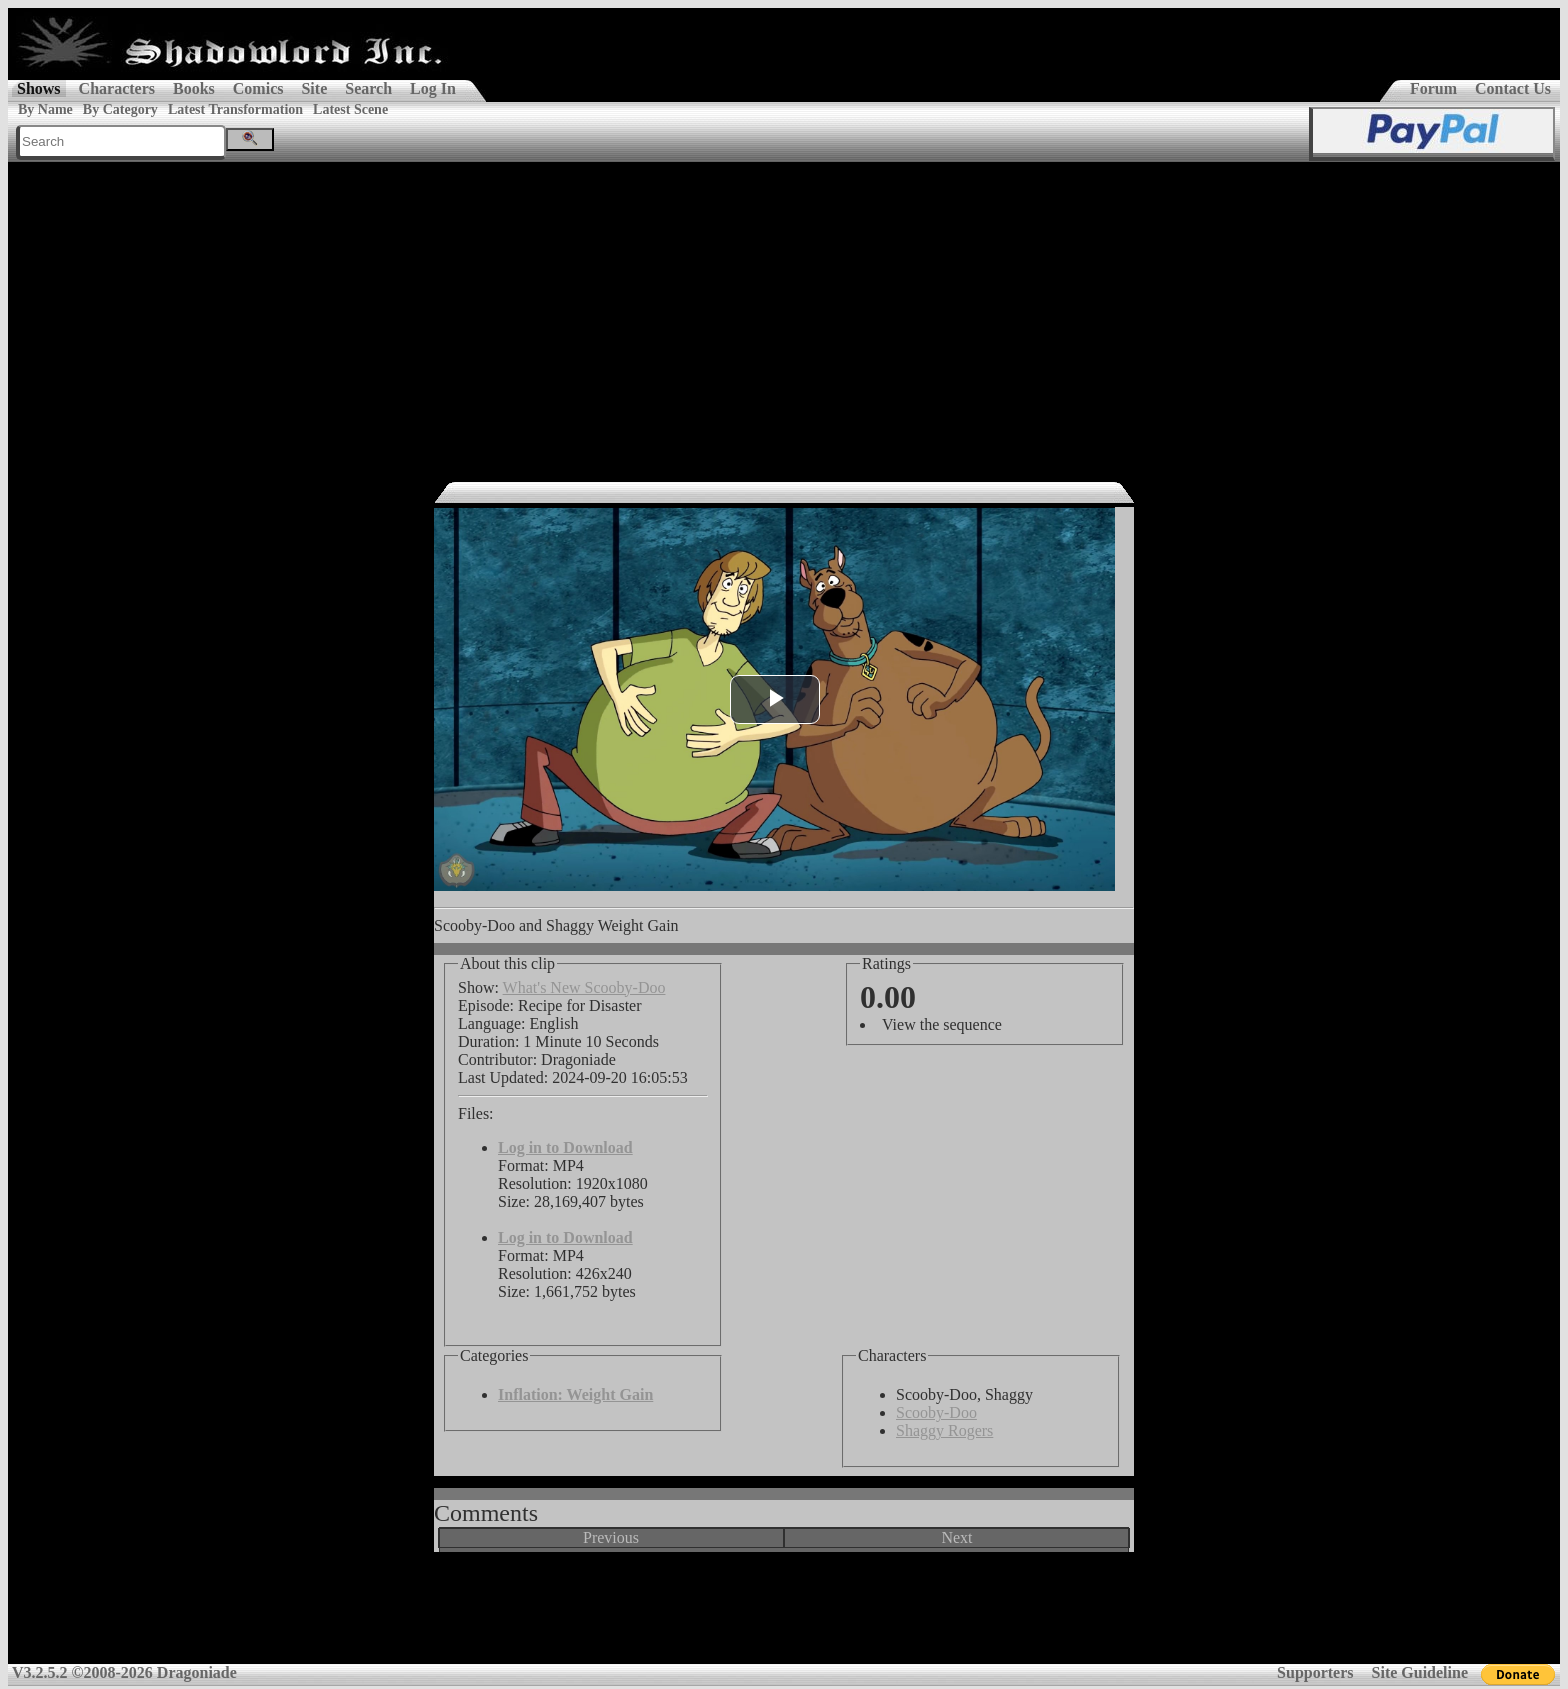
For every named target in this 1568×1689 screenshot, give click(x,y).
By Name (45, 109)
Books (194, 88)
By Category (120, 109)
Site (314, 88)
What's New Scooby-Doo (584, 987)
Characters (117, 88)
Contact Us (1513, 88)
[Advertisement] (784, 312)
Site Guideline (1420, 1672)
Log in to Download (565, 1147)
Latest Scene (350, 109)
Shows (39, 88)
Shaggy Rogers (944, 1430)
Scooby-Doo (936, 1412)
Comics (258, 88)
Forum (1433, 88)
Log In (433, 88)
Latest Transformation (235, 109)
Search (368, 88)
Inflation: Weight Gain (575, 1394)
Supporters (1315, 1672)
